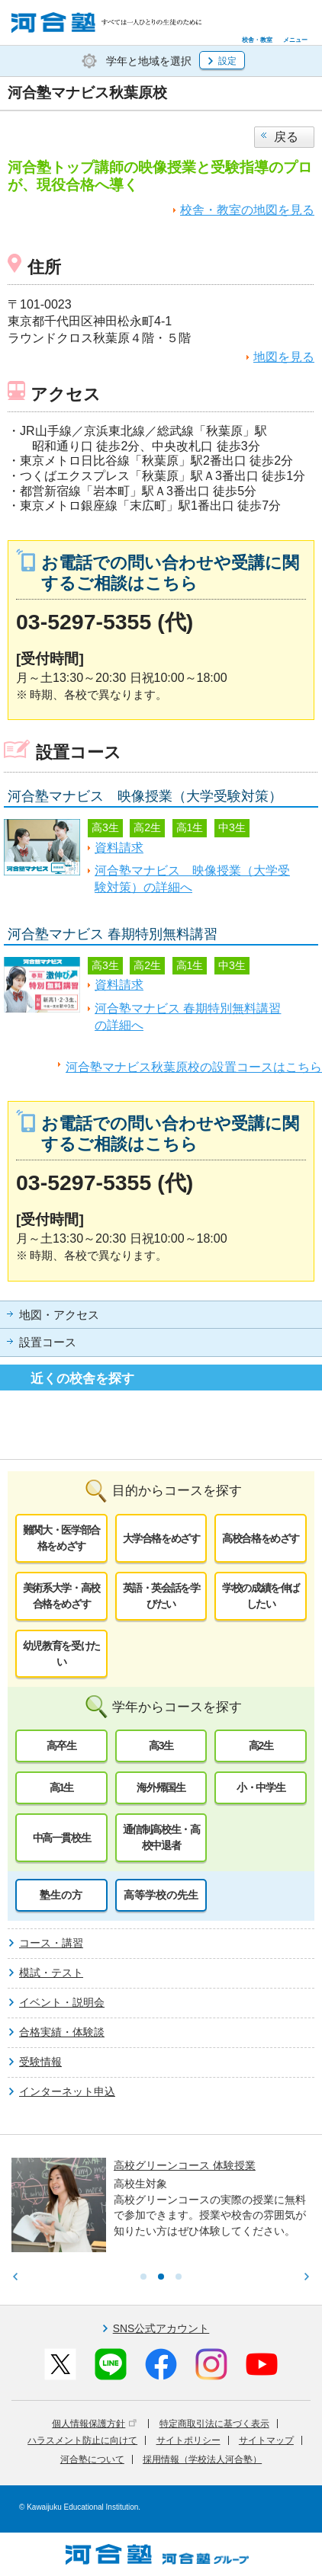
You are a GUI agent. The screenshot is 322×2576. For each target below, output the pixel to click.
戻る (286, 136)
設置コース (47, 1342)
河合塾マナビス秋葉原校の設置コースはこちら (194, 1067)
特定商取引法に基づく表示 (214, 2423)
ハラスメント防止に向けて (82, 2440)
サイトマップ (266, 2440)
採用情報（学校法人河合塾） (202, 2459)
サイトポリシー (188, 2440)
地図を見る (283, 356)
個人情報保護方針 (94, 2423)
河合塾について (92, 2459)
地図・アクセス (59, 1315)
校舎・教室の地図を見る (247, 209)
